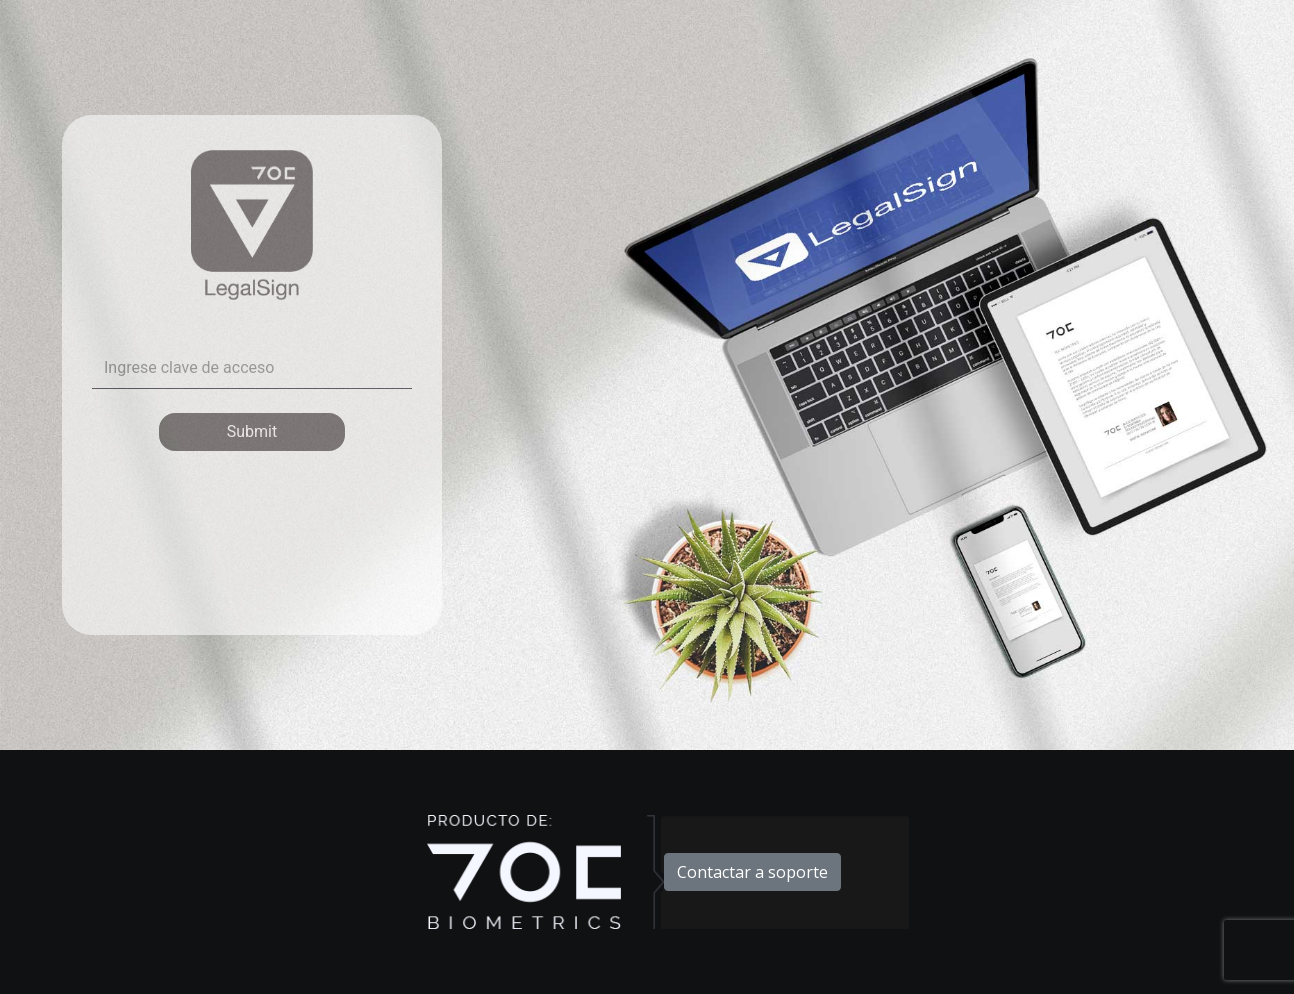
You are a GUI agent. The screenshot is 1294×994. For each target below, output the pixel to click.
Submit (252, 431)
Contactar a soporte (752, 872)
